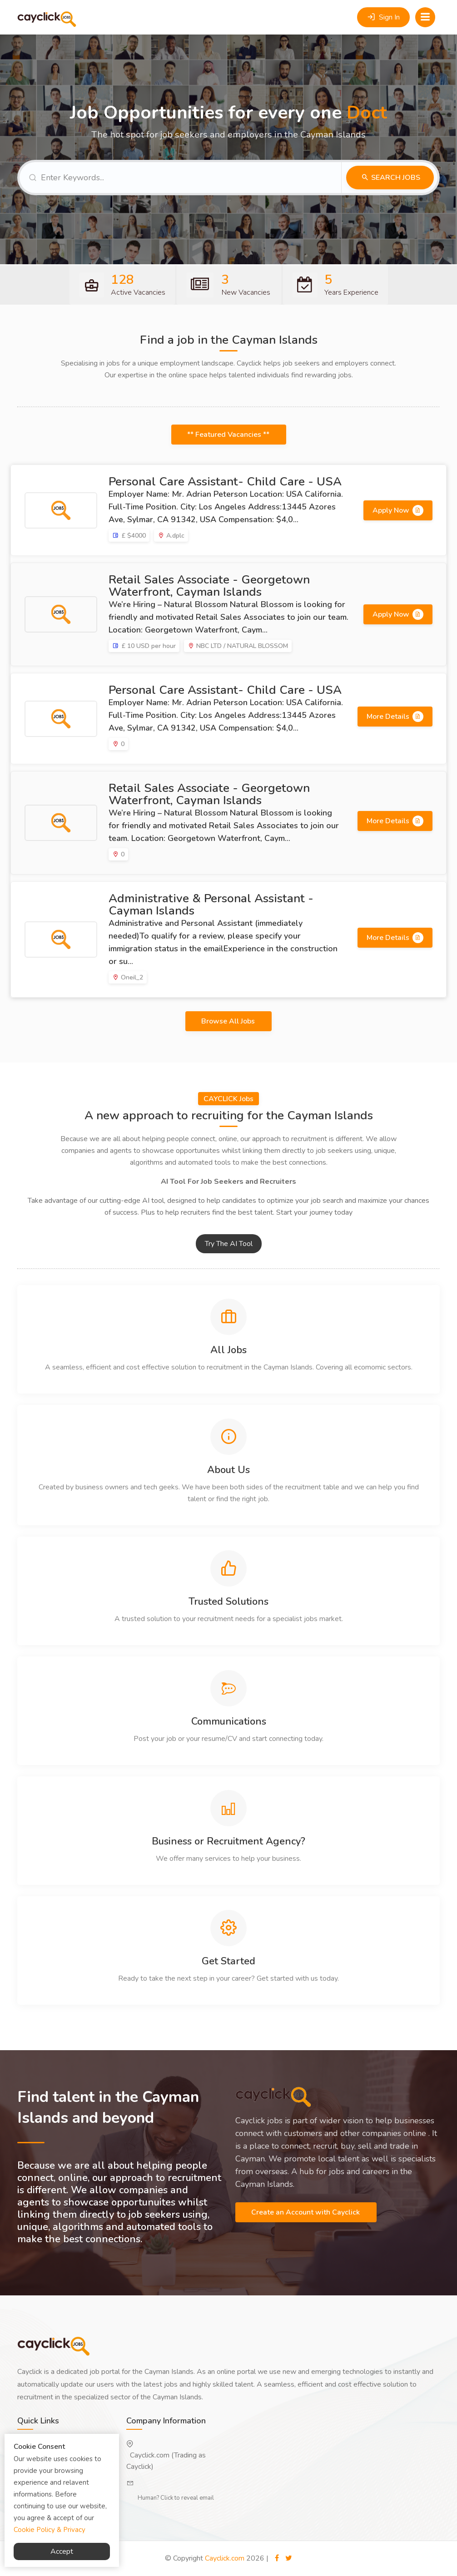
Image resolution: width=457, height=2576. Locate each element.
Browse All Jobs (229, 1021)
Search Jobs (394, 178)
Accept (61, 2551)
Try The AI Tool (229, 1244)
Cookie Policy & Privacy (49, 2529)
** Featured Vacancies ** (229, 435)
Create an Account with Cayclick (306, 2212)
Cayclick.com (224, 2558)
